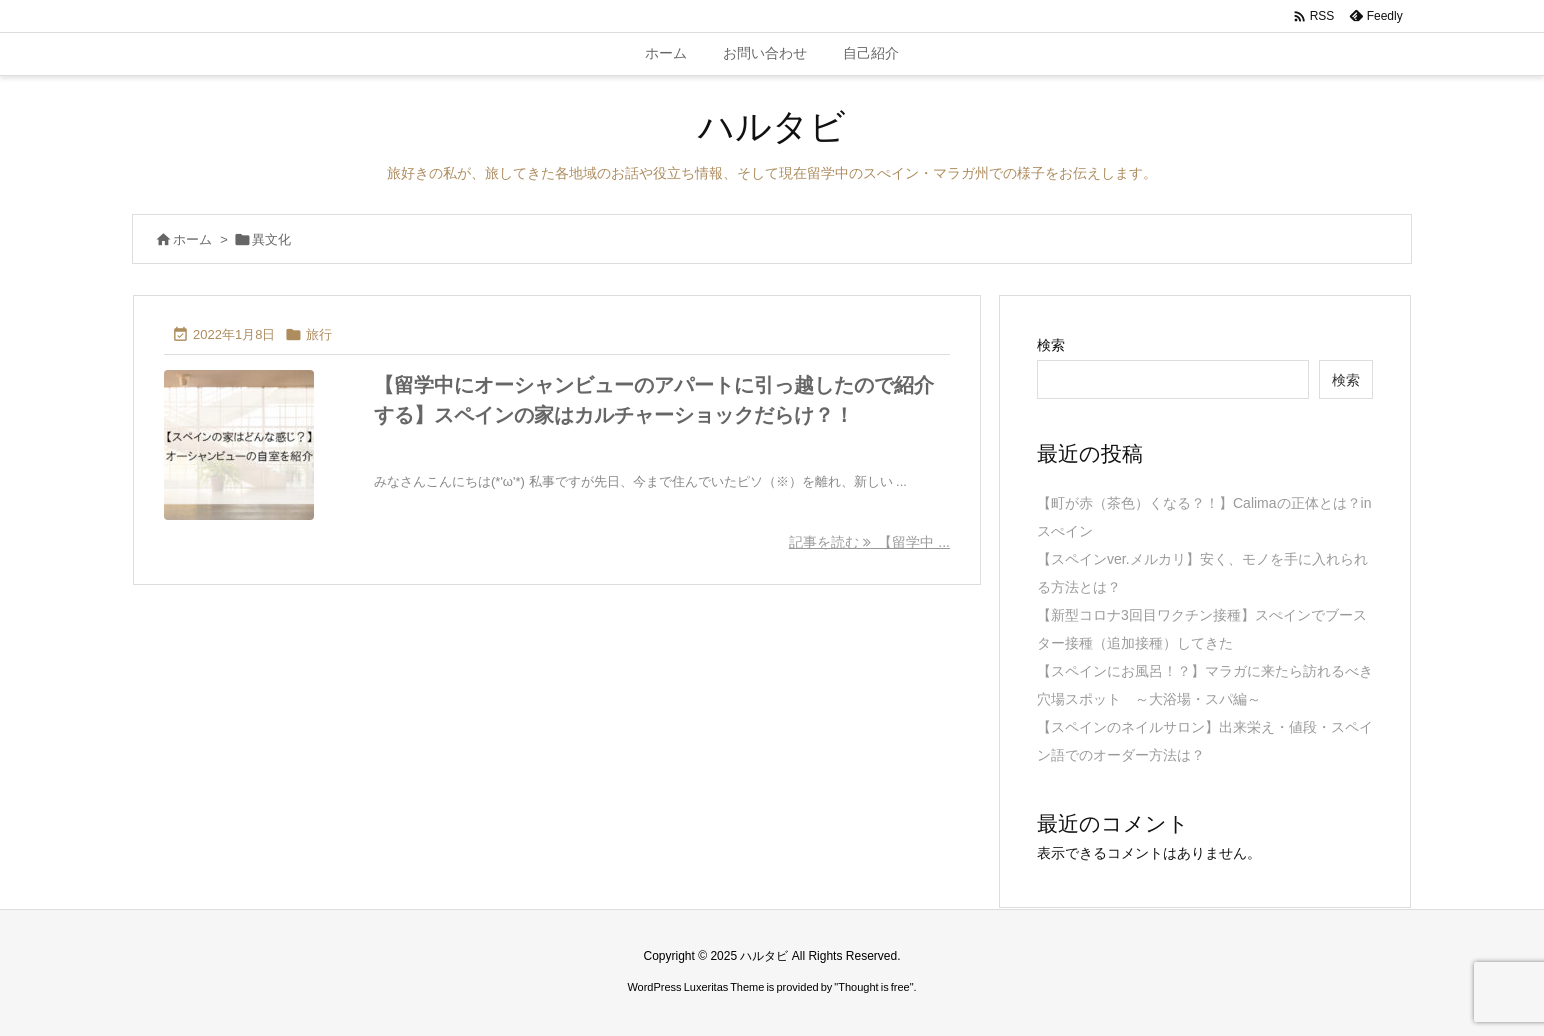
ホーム (192, 239)
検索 (1051, 345)
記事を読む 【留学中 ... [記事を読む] (869, 542)
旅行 (319, 334)
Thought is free (873, 987)
